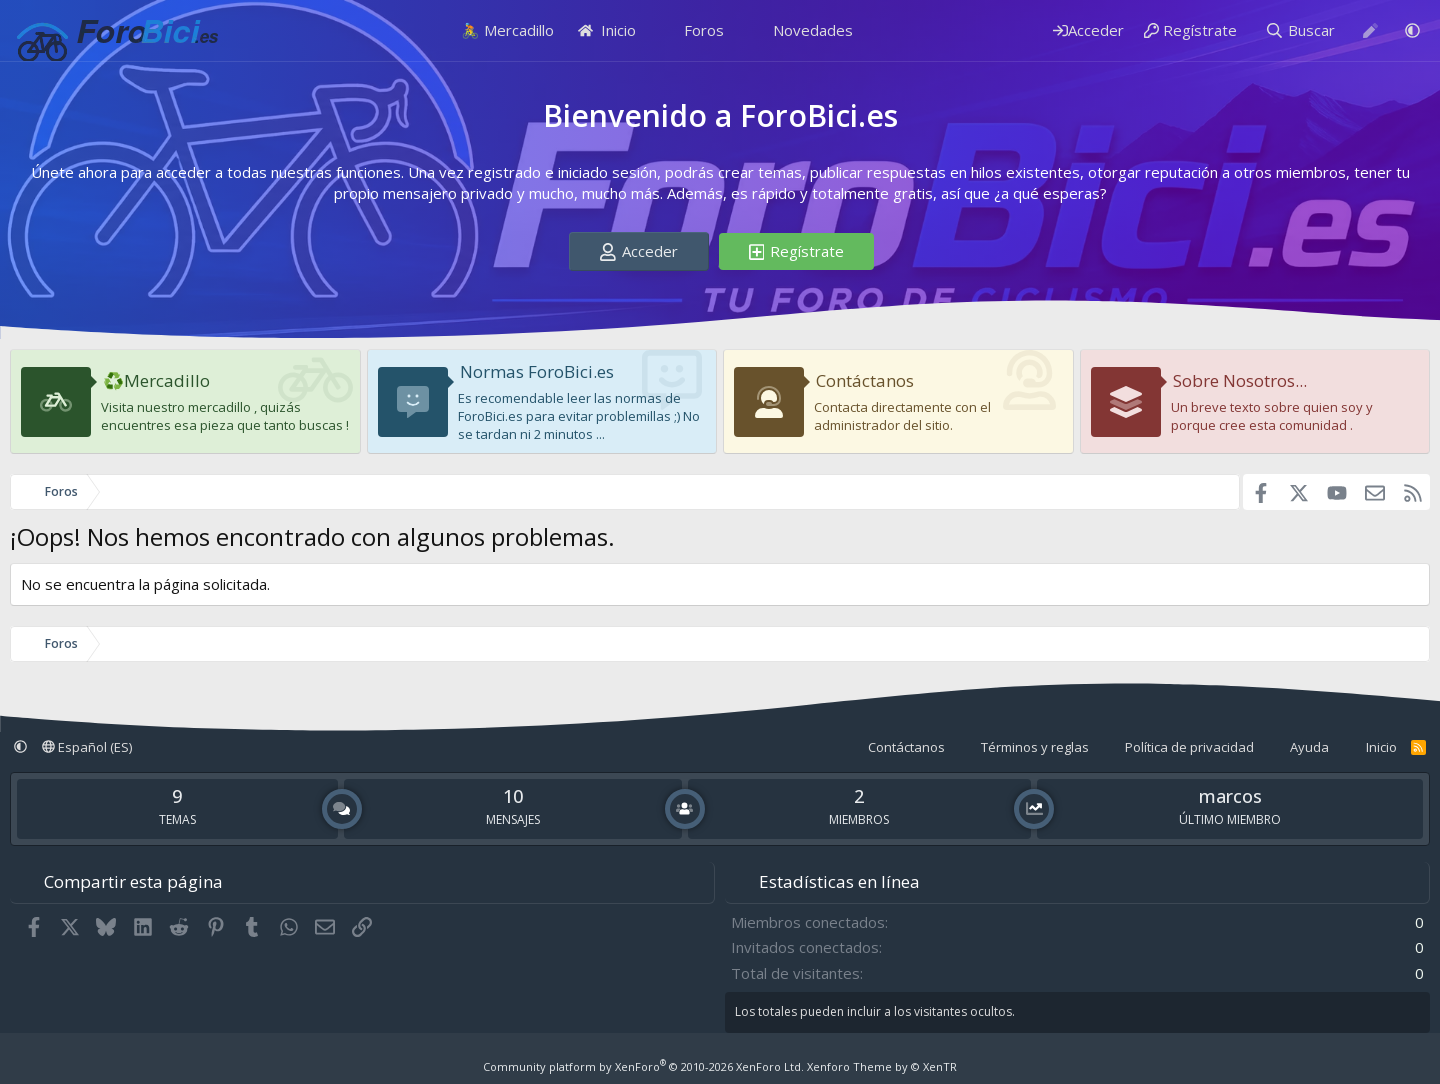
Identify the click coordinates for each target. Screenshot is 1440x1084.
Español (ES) (87, 747)
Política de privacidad (1189, 747)
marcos (1230, 796)
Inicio (607, 30)
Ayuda (1309, 747)
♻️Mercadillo (156, 380)
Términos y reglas (1035, 747)
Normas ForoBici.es (537, 371)
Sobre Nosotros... (1240, 380)
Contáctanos (865, 380)
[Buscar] (1300, 30)
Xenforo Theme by (882, 1066)
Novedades (813, 30)
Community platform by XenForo (643, 1066)
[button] (1412, 30)
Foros (704, 30)
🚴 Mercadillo (507, 30)
